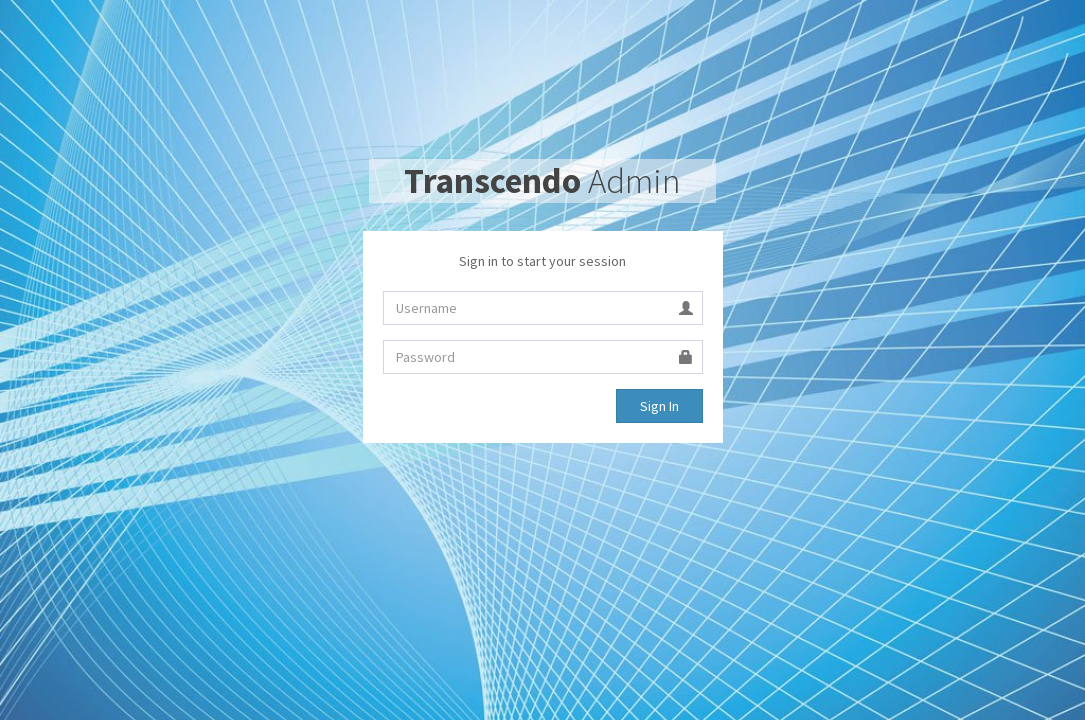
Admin (542, 181)
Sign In (659, 406)
